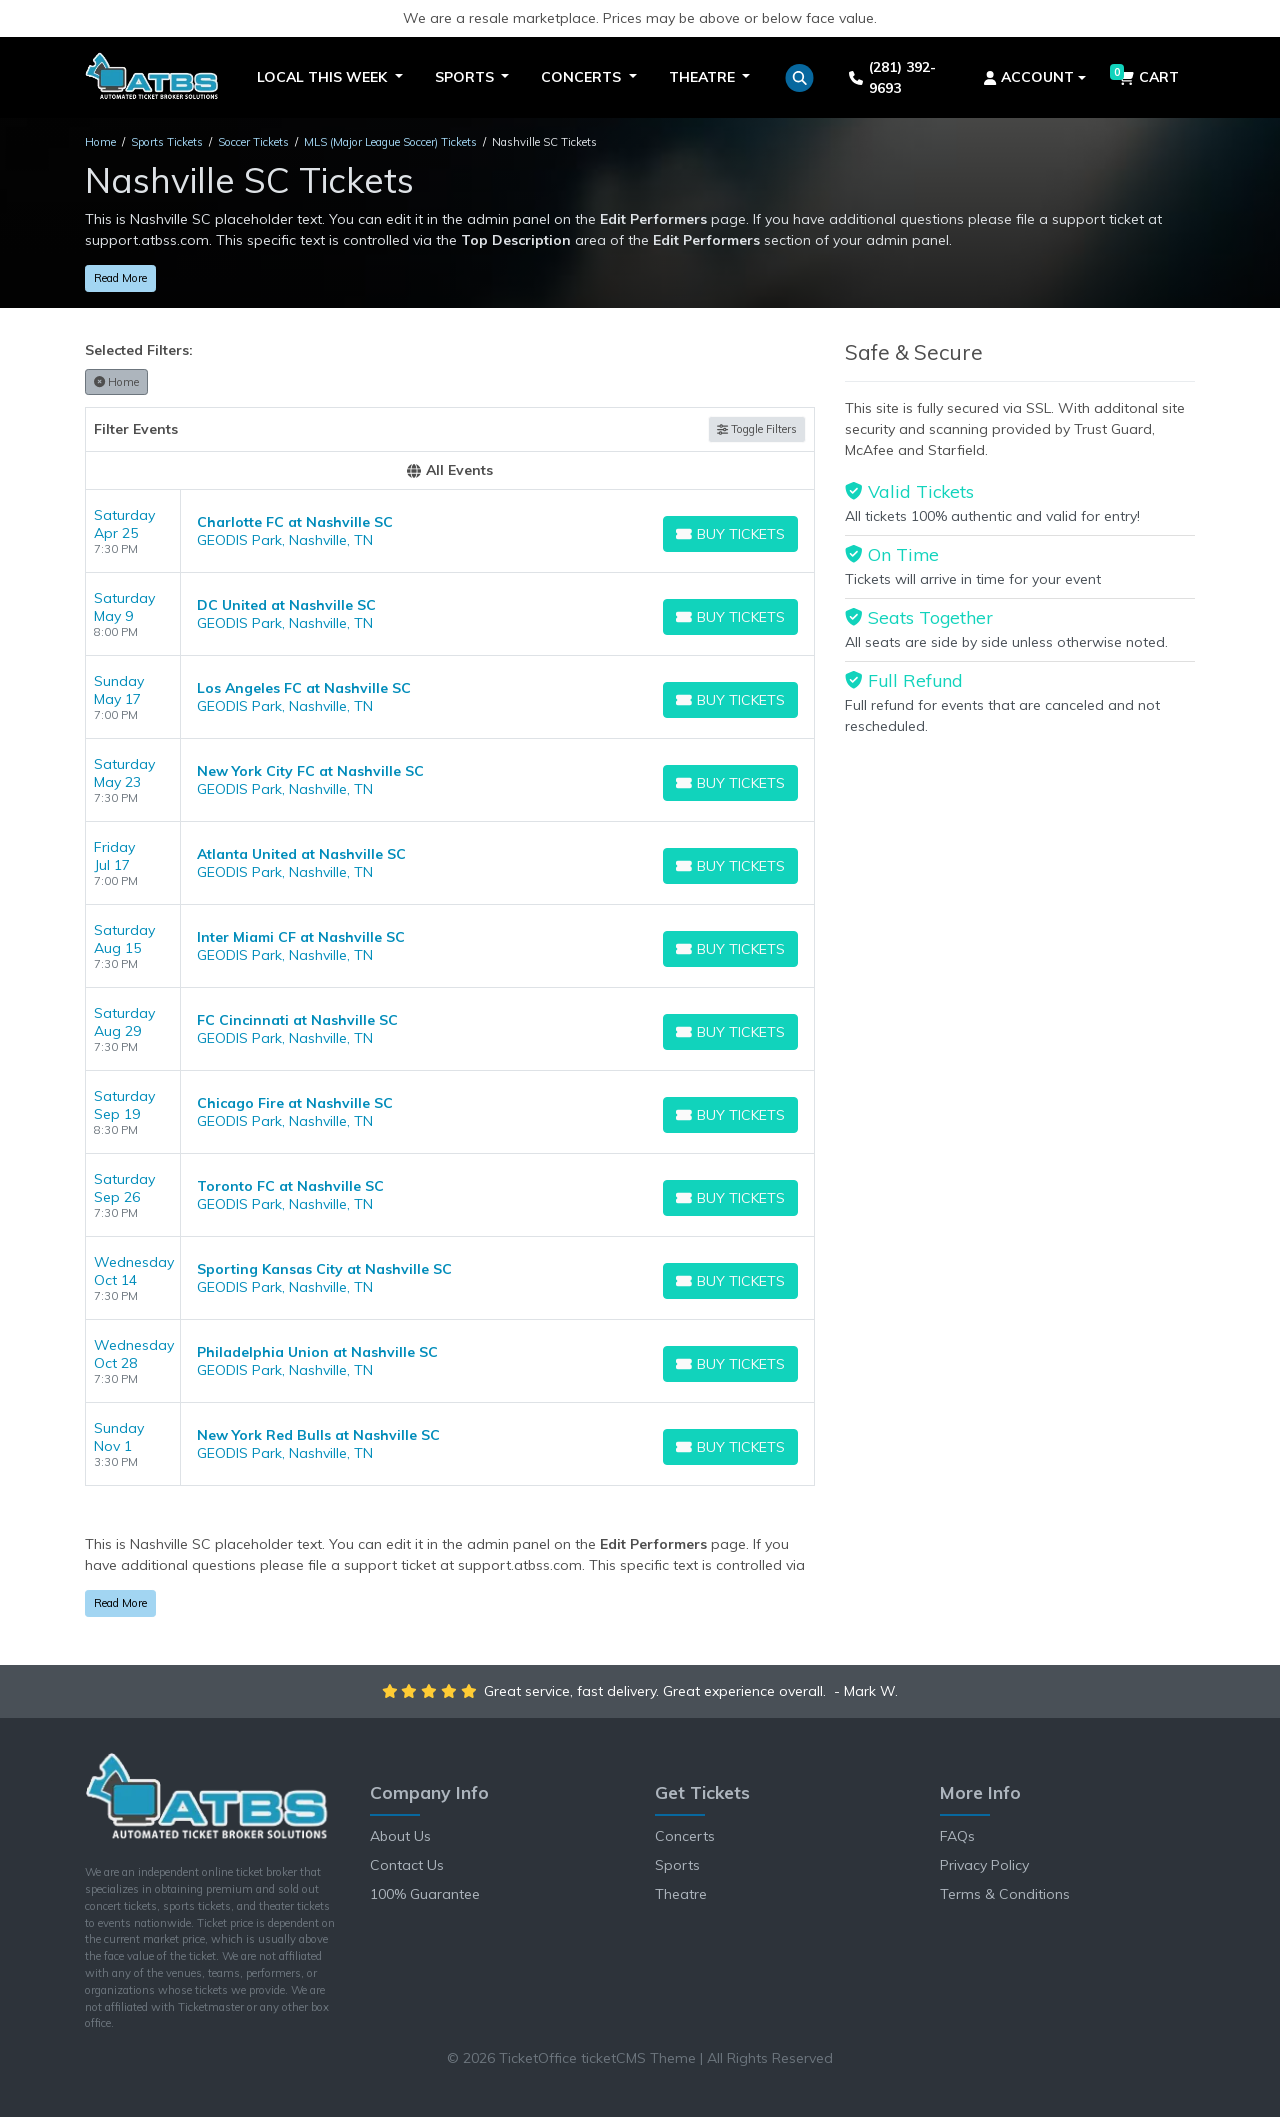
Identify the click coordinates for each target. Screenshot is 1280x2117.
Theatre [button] (704, 77)
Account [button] (1029, 77)
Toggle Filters (757, 429)
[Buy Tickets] (730, 534)
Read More (120, 278)
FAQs (957, 1836)
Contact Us (407, 1865)
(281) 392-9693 (892, 77)
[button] (799, 78)
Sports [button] (466, 77)
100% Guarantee (425, 1894)
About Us (400, 1836)
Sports (677, 1865)
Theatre (681, 1894)
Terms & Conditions (1005, 1894)
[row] (450, 531)
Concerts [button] (583, 77)
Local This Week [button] (324, 77)
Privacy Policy (984, 1865)
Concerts (685, 1836)
